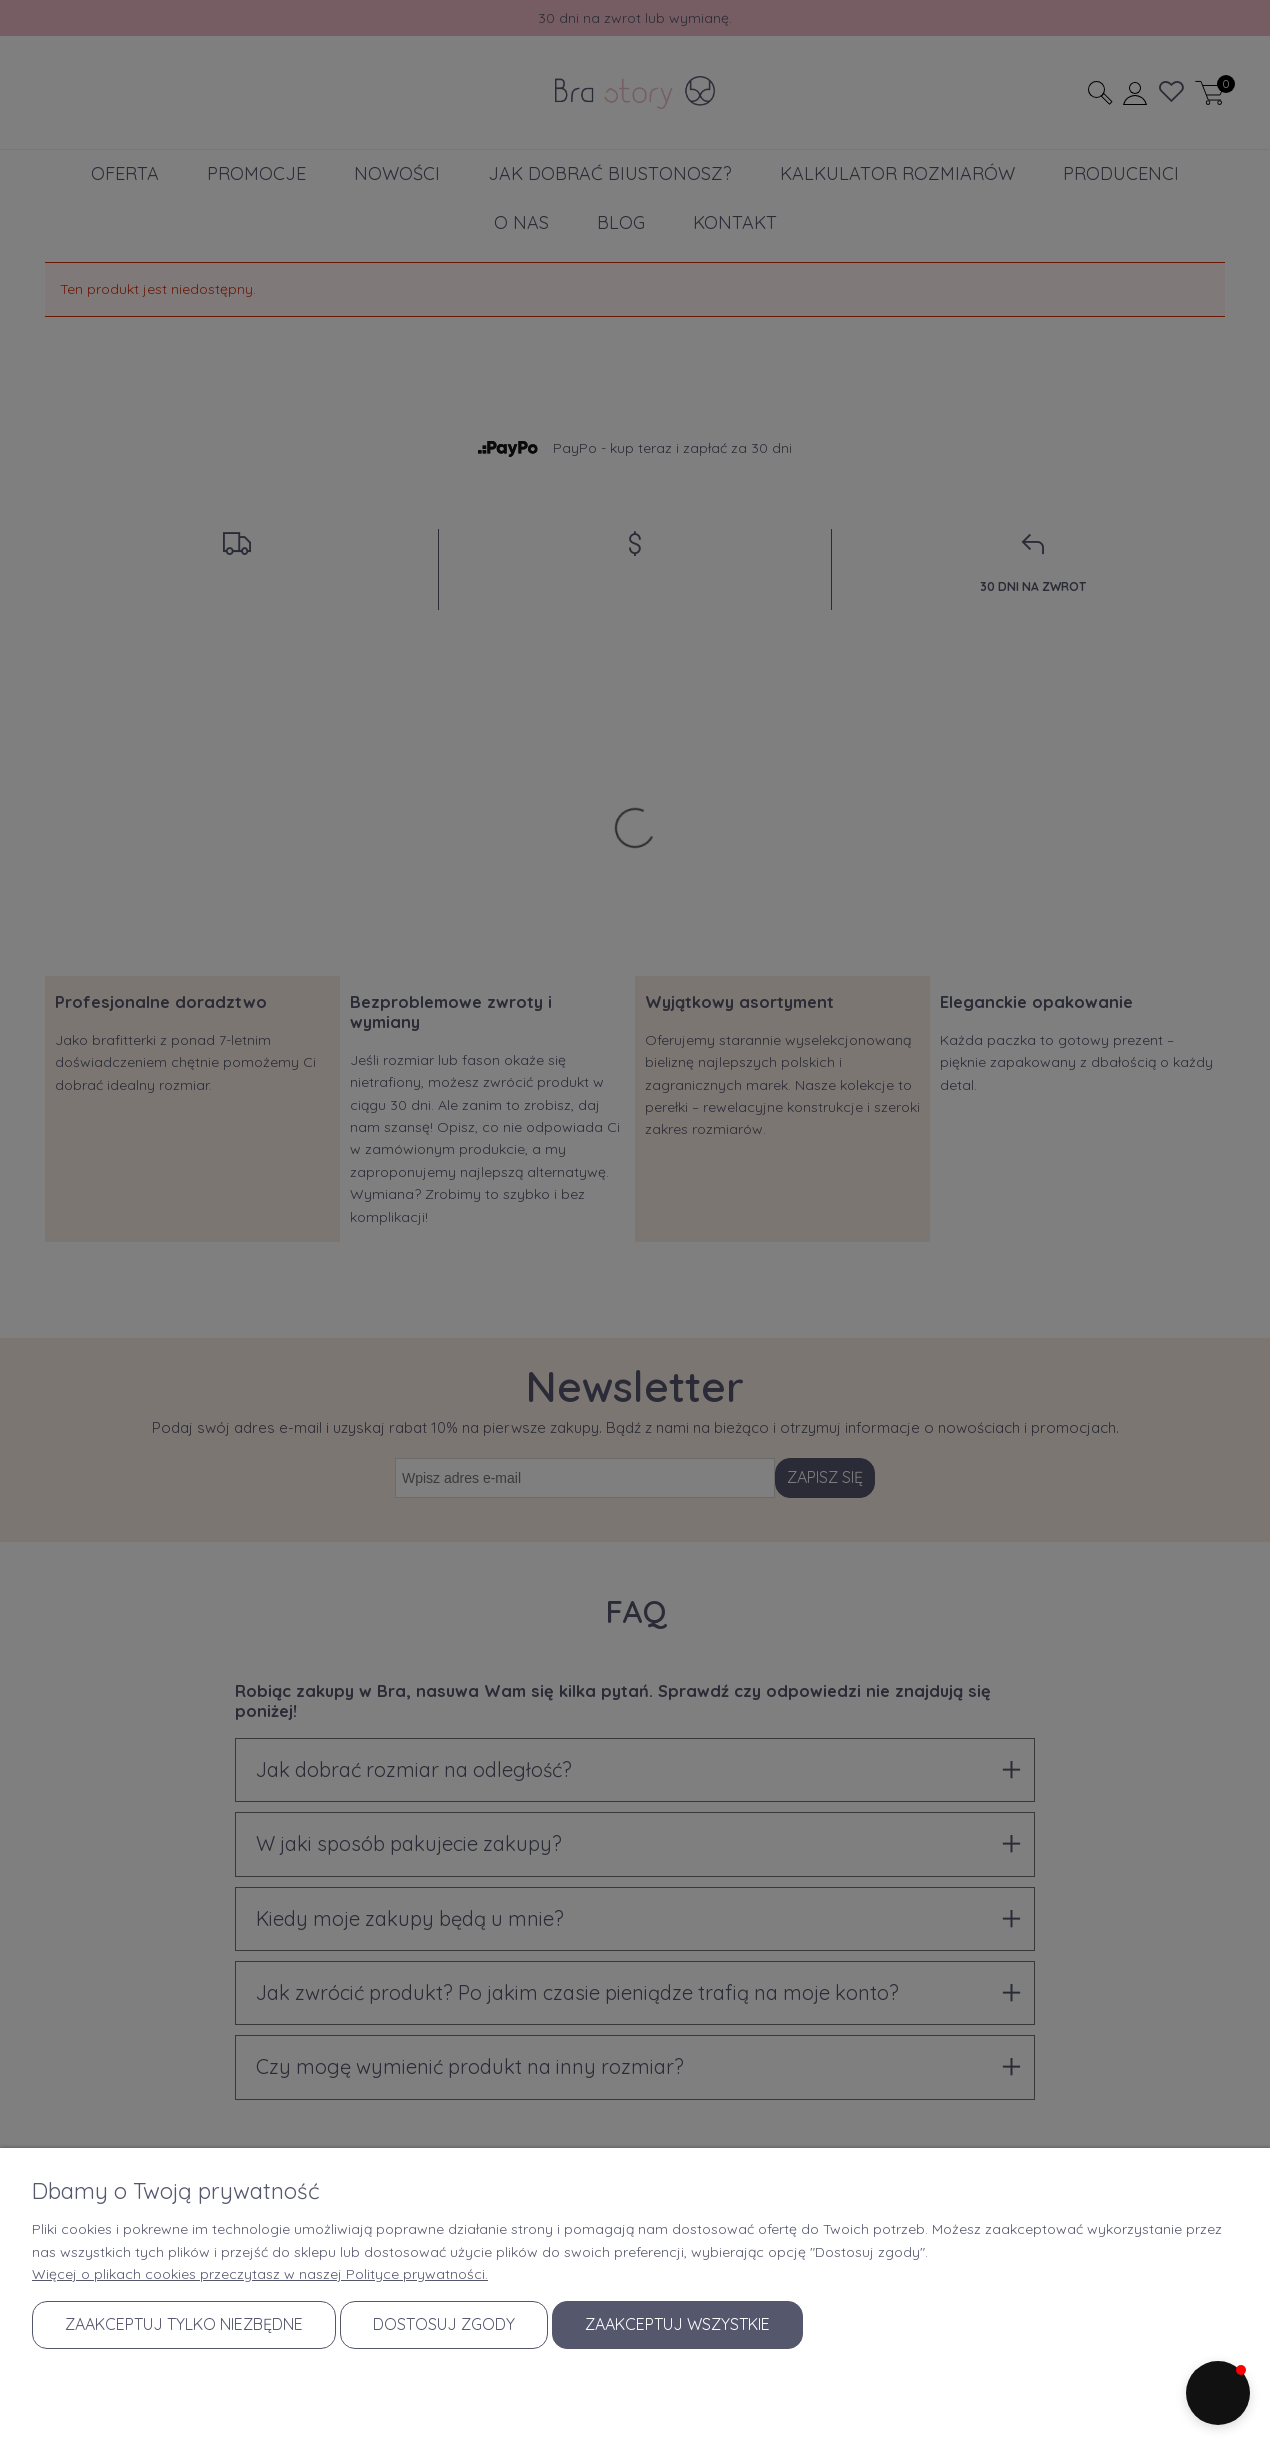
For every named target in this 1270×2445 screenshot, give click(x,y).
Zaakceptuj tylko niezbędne (184, 2324)
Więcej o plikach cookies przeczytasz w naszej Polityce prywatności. (260, 2274)
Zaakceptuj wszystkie (677, 2324)
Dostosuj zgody (444, 2324)
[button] (1218, 2393)
